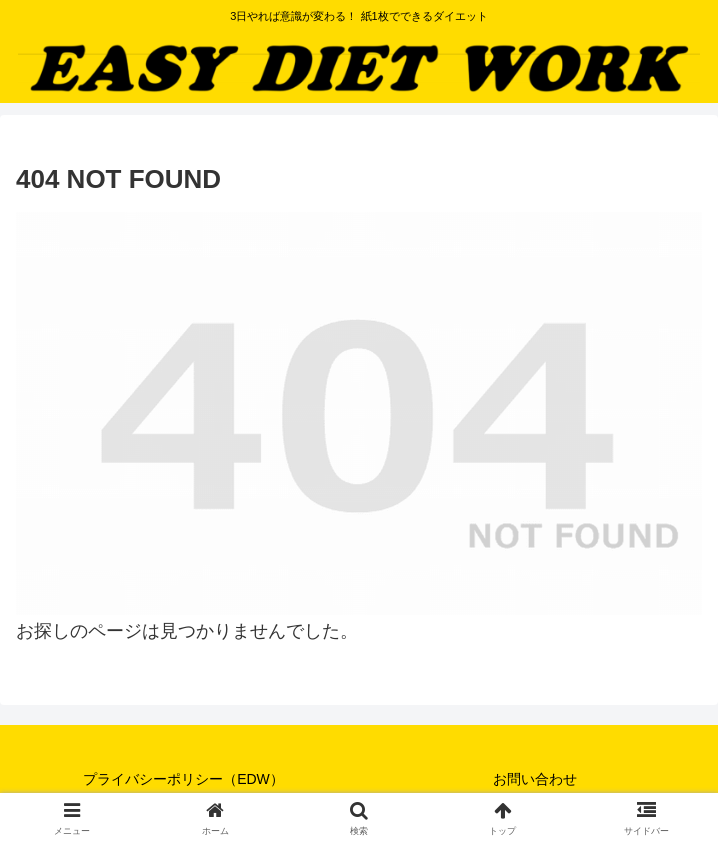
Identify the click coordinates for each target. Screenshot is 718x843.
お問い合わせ (535, 779)
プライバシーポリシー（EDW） (183, 779)
